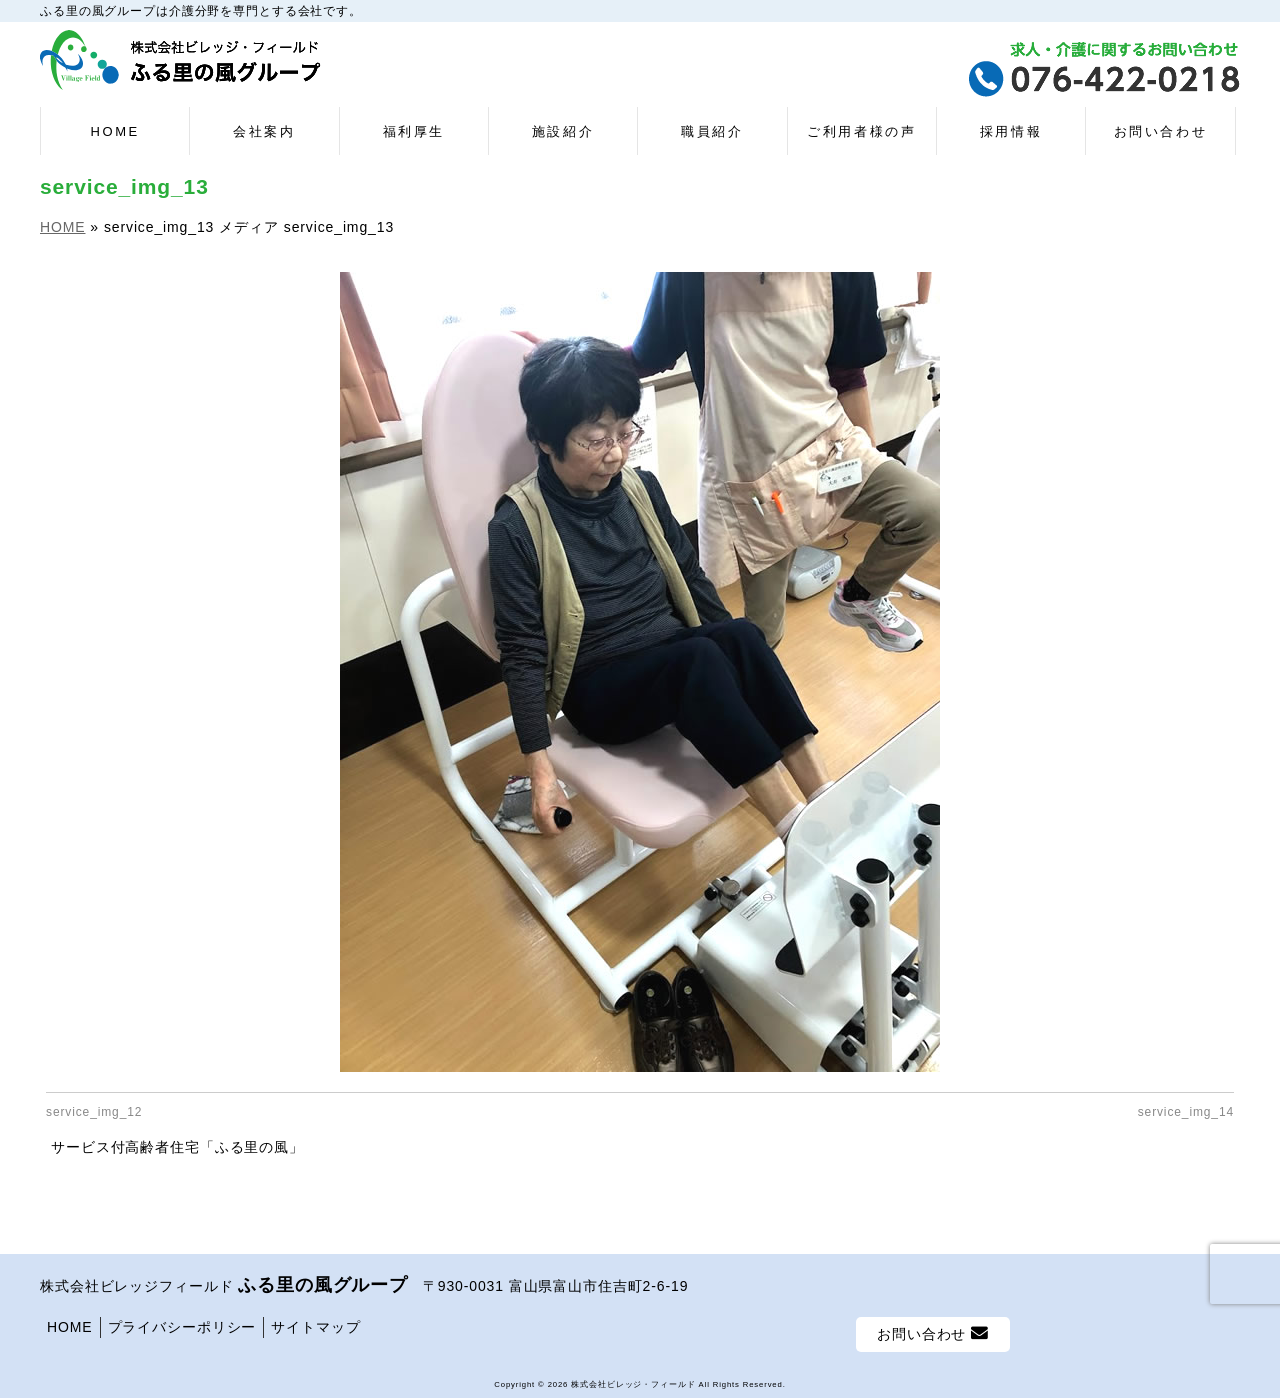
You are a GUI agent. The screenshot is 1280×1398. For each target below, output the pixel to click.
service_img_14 (1186, 1112)
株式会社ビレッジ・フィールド (633, 1381)
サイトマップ (315, 1324)
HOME (70, 1324)
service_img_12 (94, 1112)
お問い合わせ (933, 1330)
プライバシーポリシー (182, 1324)
